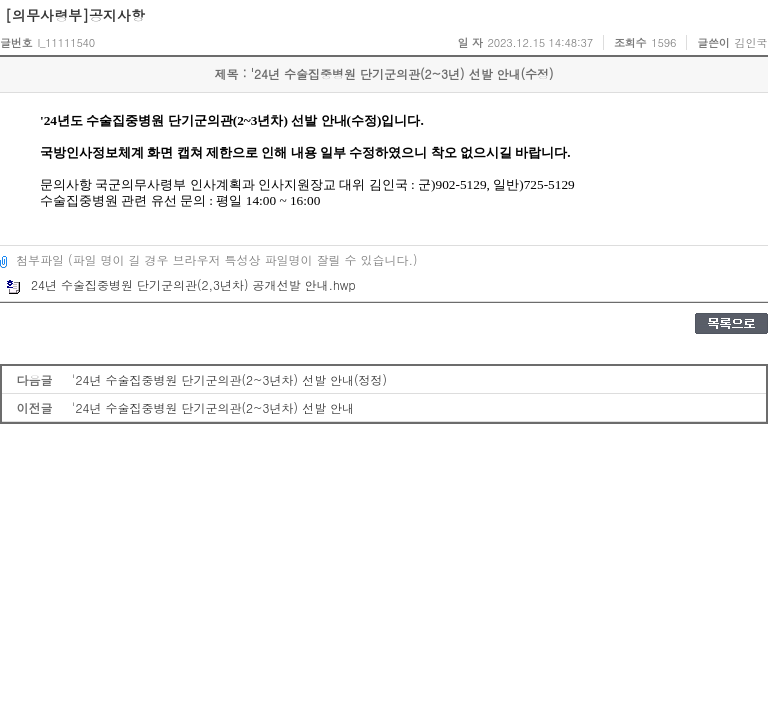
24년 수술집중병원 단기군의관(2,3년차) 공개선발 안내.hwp (181, 284)
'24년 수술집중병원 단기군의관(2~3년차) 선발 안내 (213, 407)
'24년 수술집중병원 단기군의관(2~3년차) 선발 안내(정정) (229, 379)
